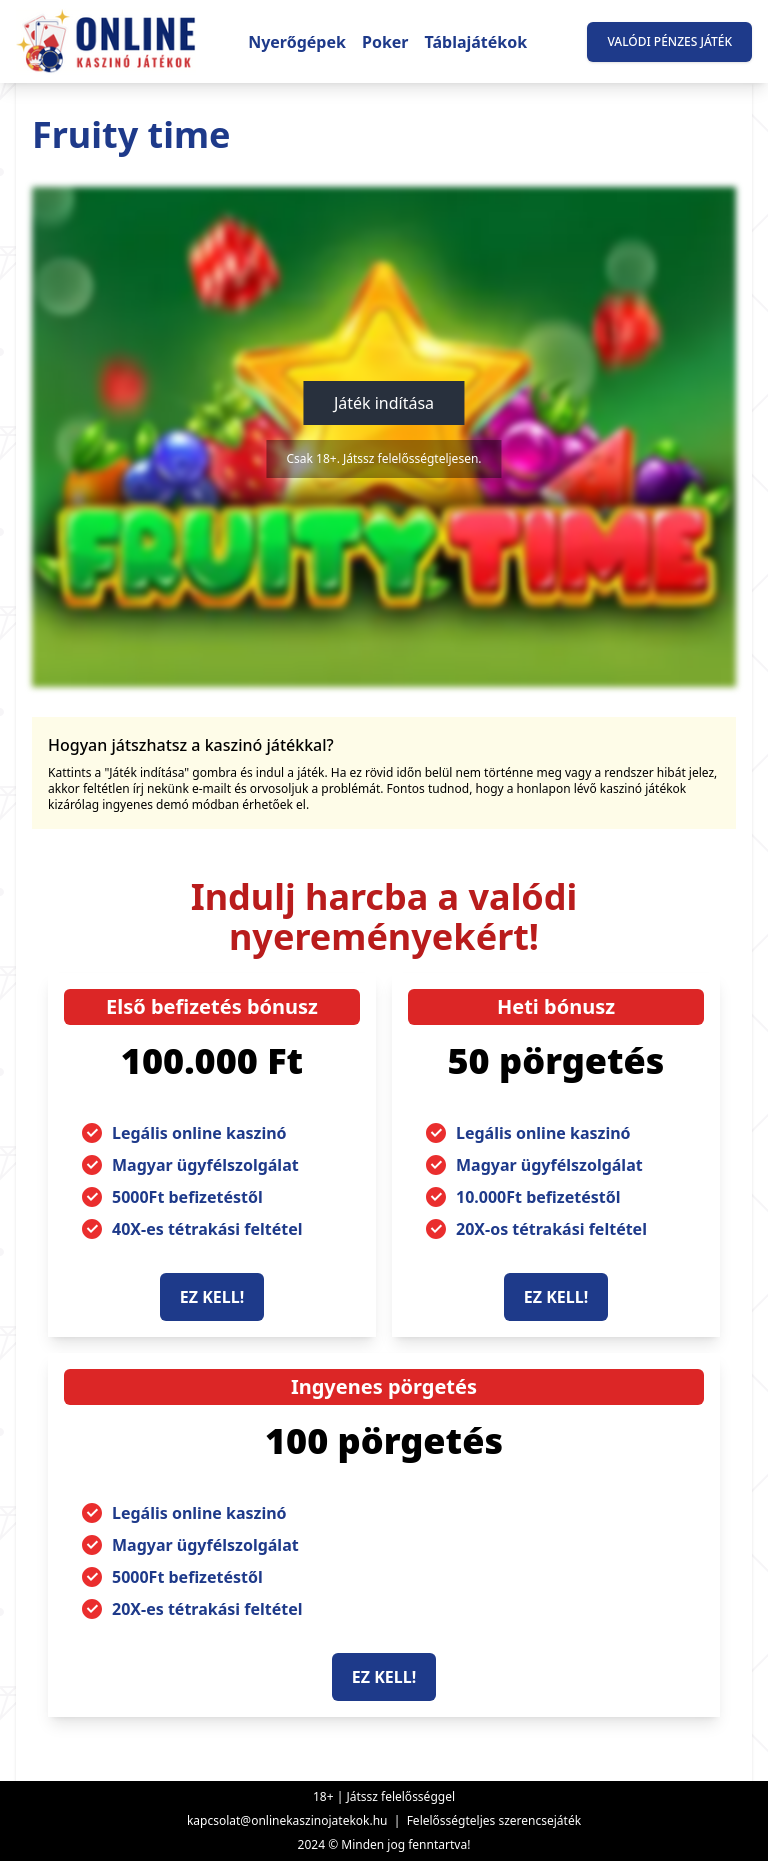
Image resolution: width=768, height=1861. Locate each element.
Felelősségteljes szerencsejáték (494, 1820)
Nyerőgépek (297, 42)
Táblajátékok (476, 42)
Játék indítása (384, 403)
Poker (385, 42)
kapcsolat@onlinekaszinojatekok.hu (287, 1820)
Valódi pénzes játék (669, 41)
